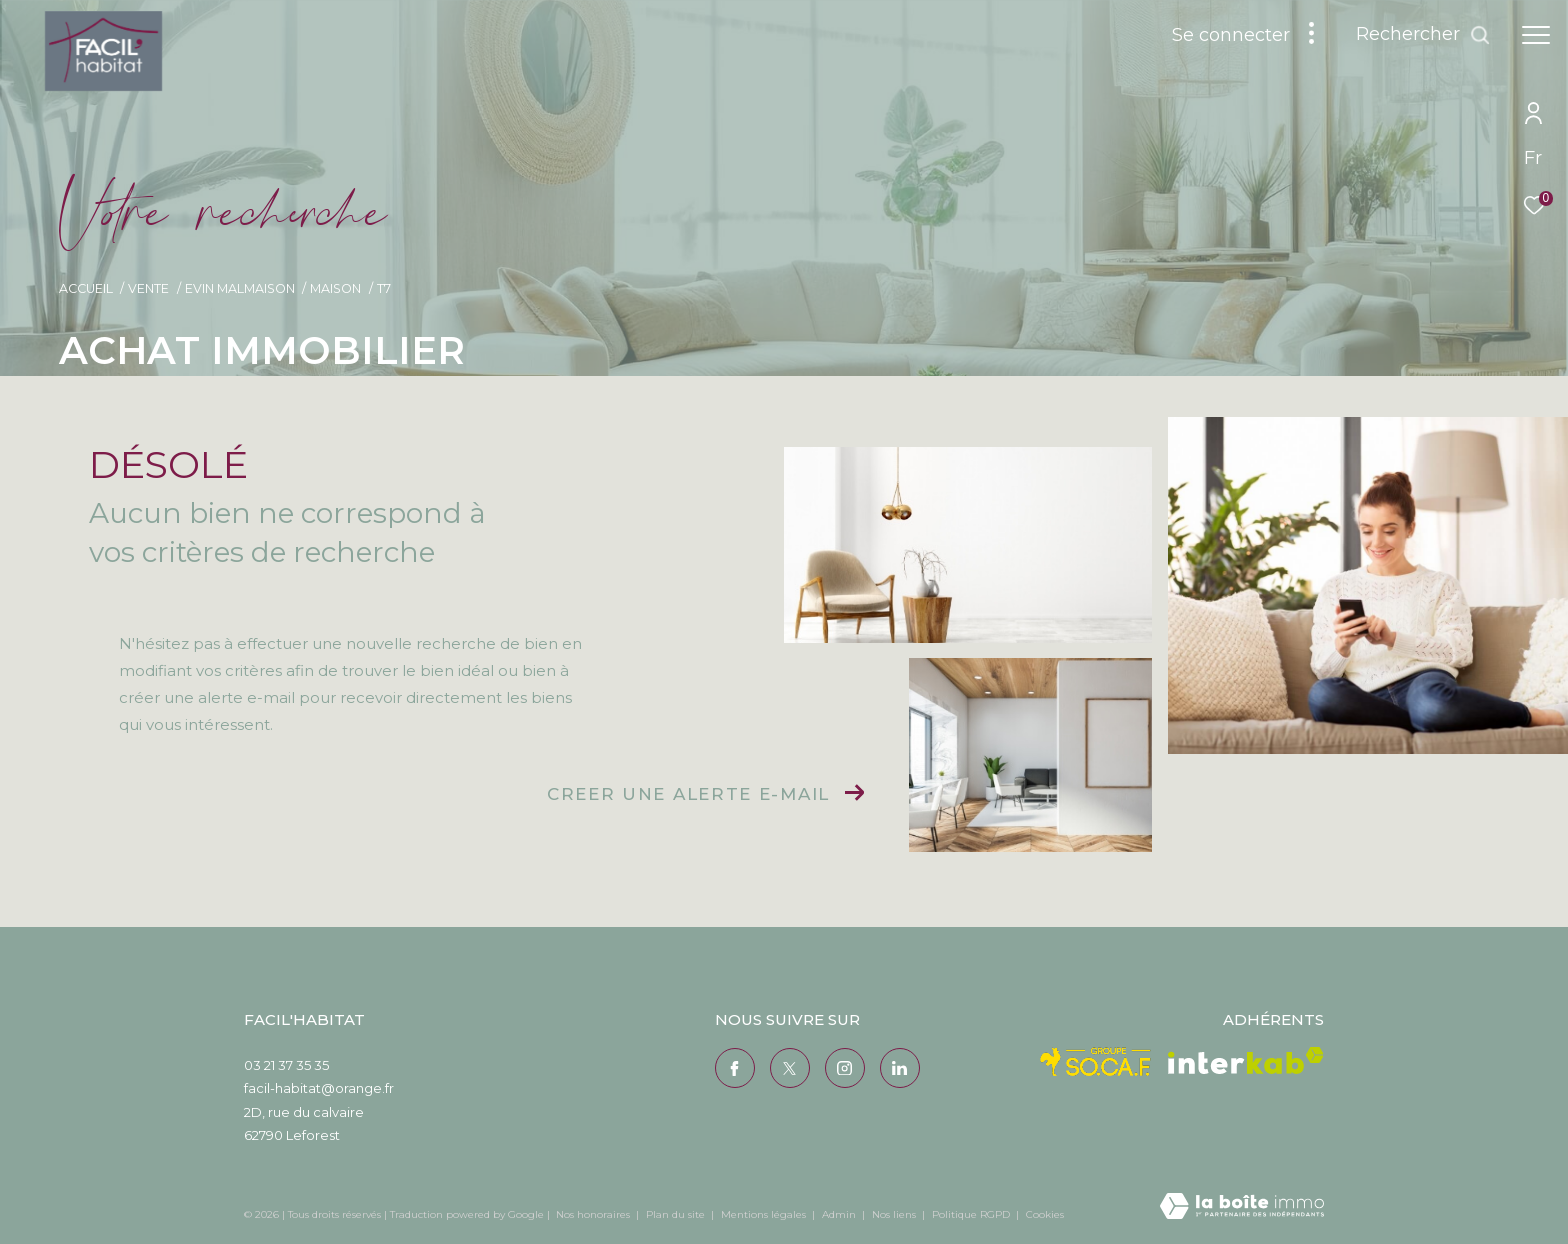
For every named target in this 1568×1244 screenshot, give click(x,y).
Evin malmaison (240, 288)
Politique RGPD (971, 1214)
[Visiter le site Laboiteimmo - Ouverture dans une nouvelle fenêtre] (1242, 1207)
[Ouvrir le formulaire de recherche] (1423, 35)
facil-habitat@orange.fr (319, 1088)
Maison (335, 288)
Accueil (86, 288)
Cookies (1045, 1215)
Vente (148, 288)
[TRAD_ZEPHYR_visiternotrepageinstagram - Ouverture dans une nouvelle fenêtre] (845, 1068)
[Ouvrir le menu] (1536, 35)
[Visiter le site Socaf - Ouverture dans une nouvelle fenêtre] (1096, 1062)
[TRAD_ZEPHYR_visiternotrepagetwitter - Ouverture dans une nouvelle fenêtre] (790, 1068)
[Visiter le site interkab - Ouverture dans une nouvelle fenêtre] (1246, 1060)
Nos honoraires (593, 1214)
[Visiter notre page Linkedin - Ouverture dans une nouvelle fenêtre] (900, 1068)
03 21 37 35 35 (286, 1065)
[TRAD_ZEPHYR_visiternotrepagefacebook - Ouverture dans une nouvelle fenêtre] (735, 1068)
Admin (840, 1214)
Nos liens (895, 1214)
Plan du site (677, 1214)
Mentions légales (765, 1214)
